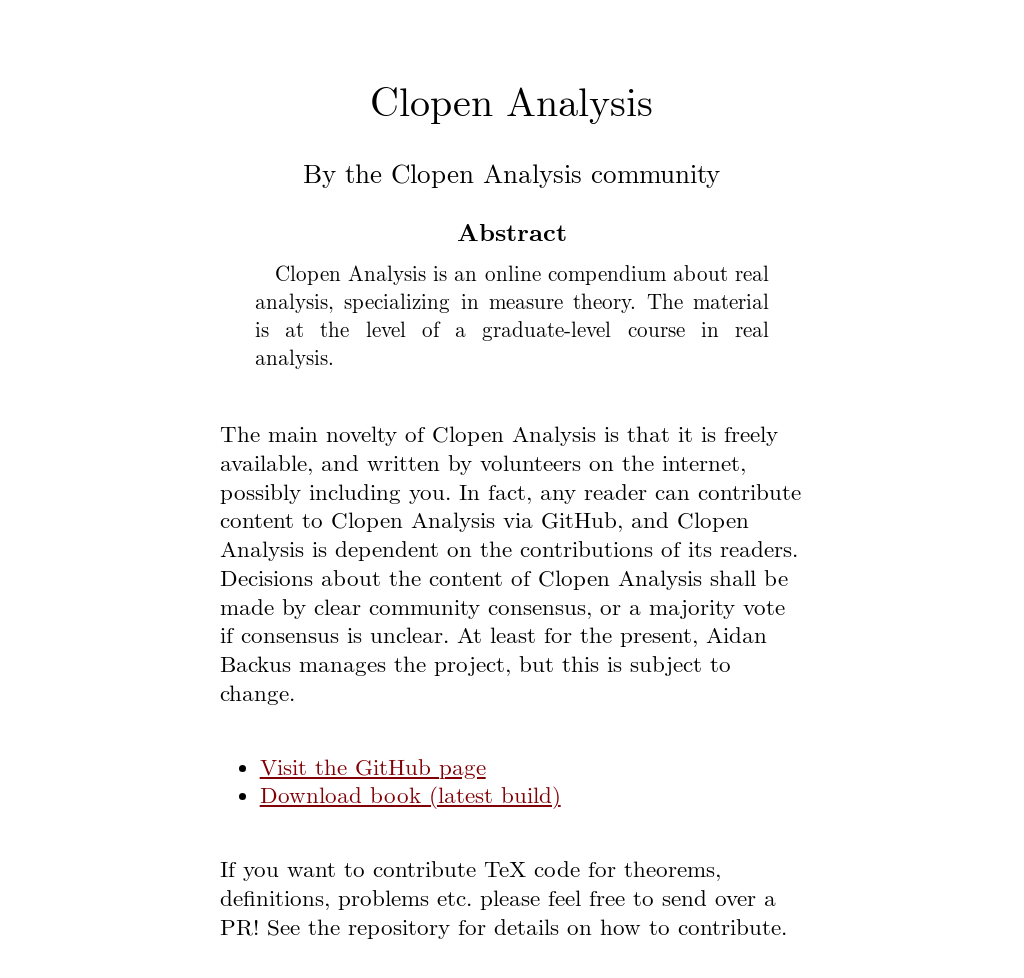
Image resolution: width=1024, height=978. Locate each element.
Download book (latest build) (410, 796)
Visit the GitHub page (373, 768)
